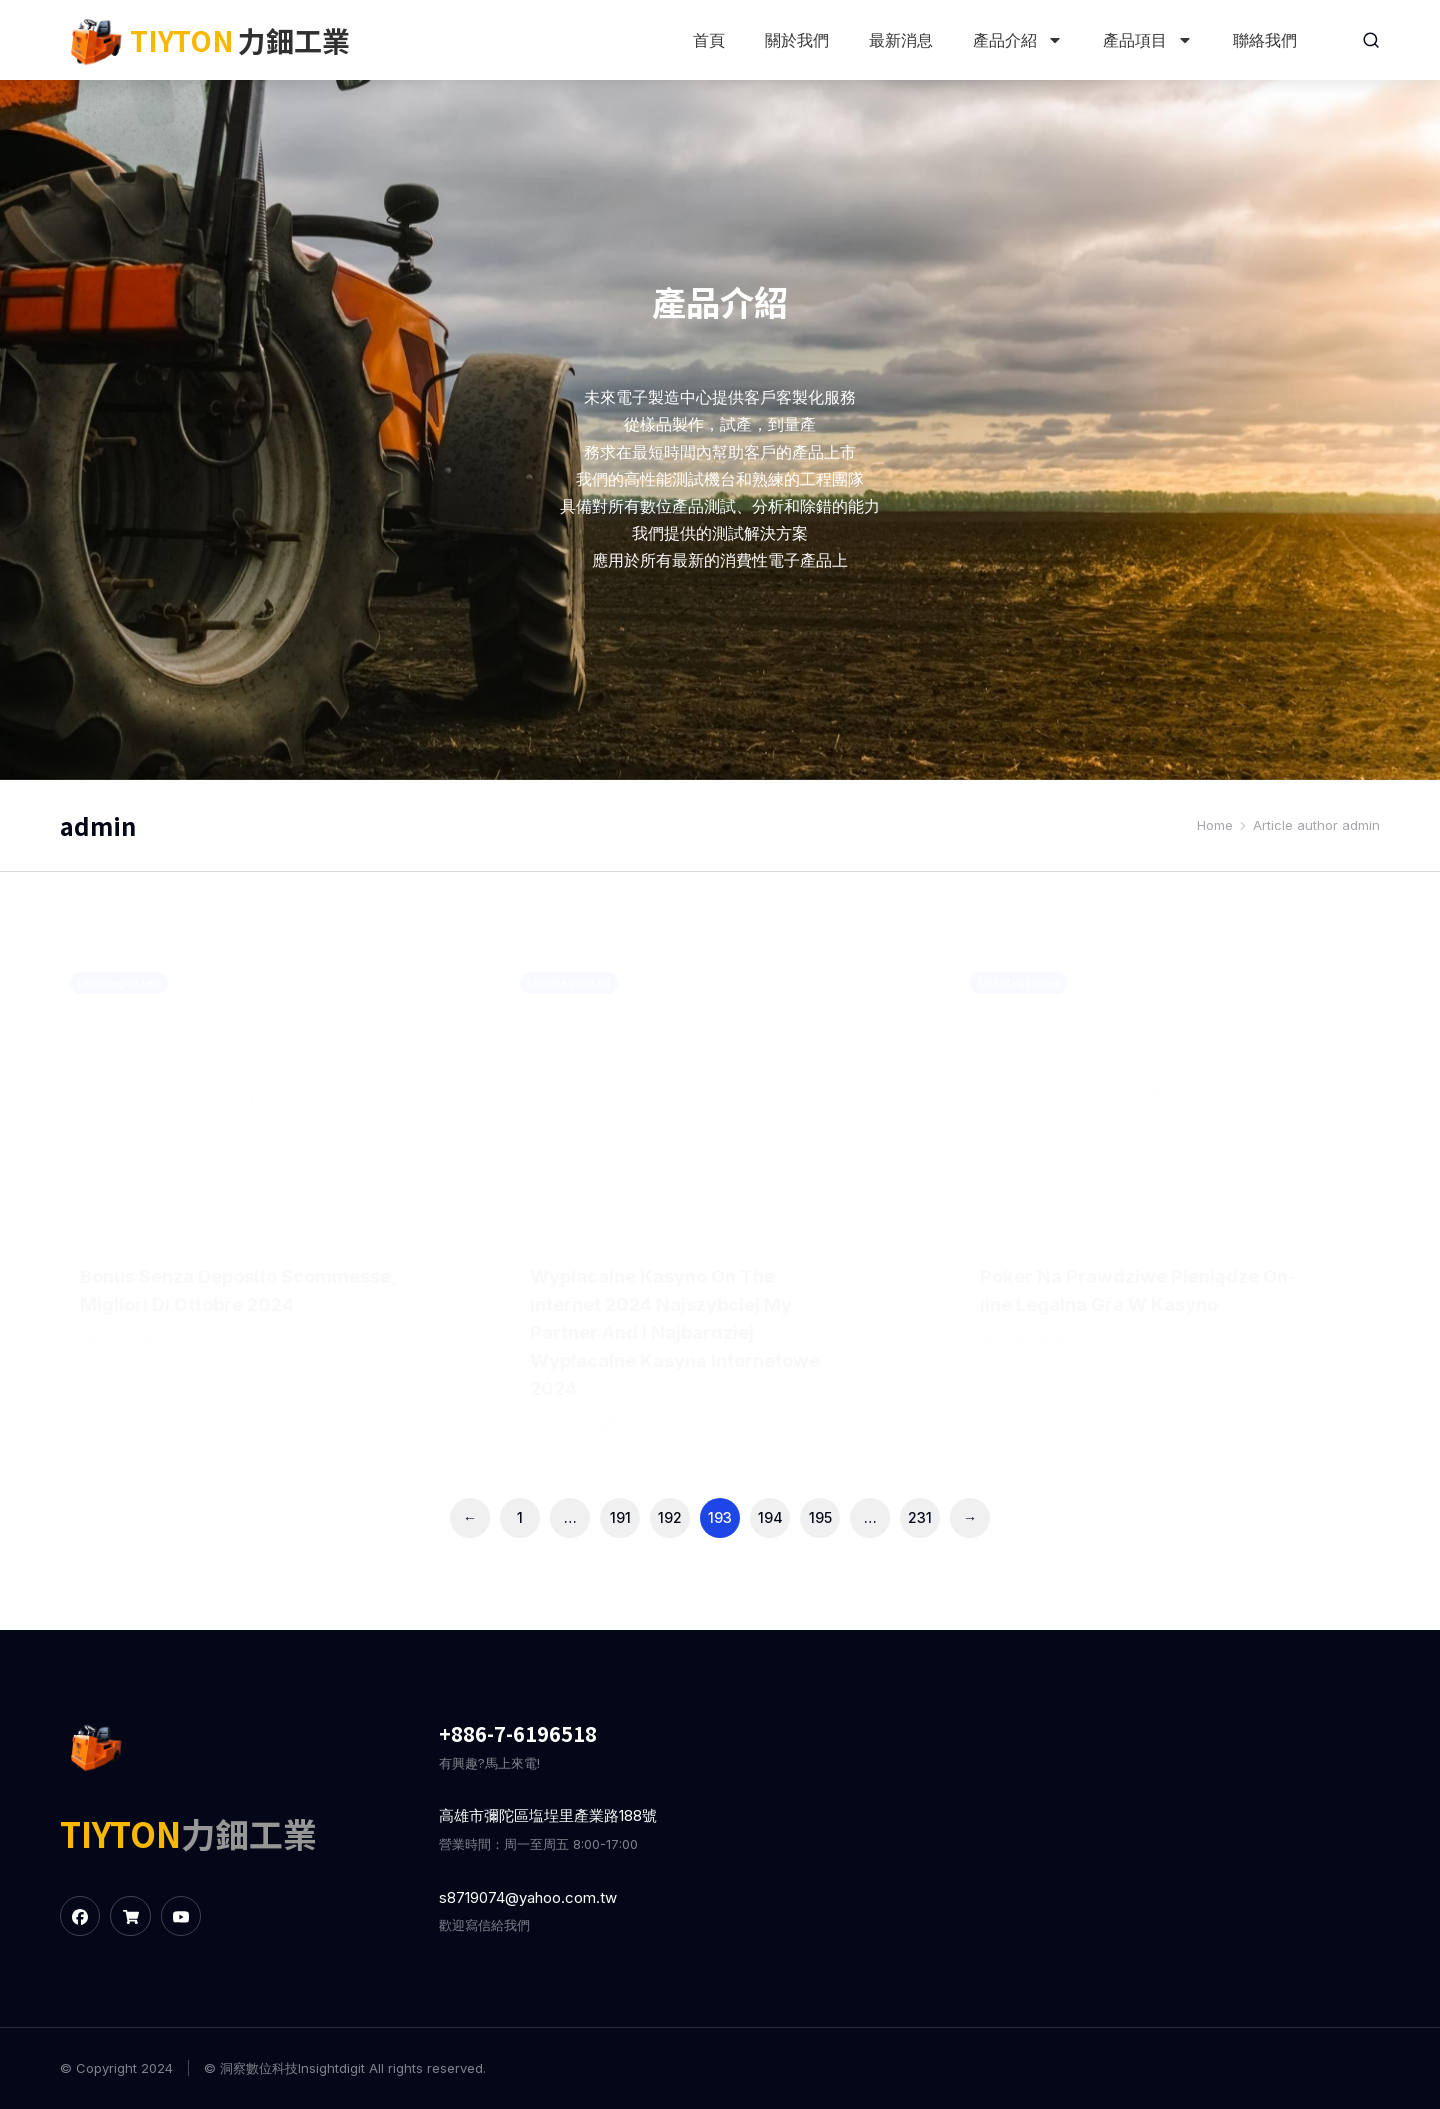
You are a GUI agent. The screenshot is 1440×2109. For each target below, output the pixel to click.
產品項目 (1146, 40)
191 (620, 1517)
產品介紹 (1016, 40)
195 (820, 1517)
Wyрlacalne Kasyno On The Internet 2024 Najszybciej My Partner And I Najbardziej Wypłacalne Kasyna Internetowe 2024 (673, 1332)
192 (670, 1517)
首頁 (707, 40)
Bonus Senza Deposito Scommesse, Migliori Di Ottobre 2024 (234, 1304)
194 (770, 1517)
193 (720, 1517)
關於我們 (795, 40)
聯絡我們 (1263, 40)
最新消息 (899, 40)
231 (920, 1517)
